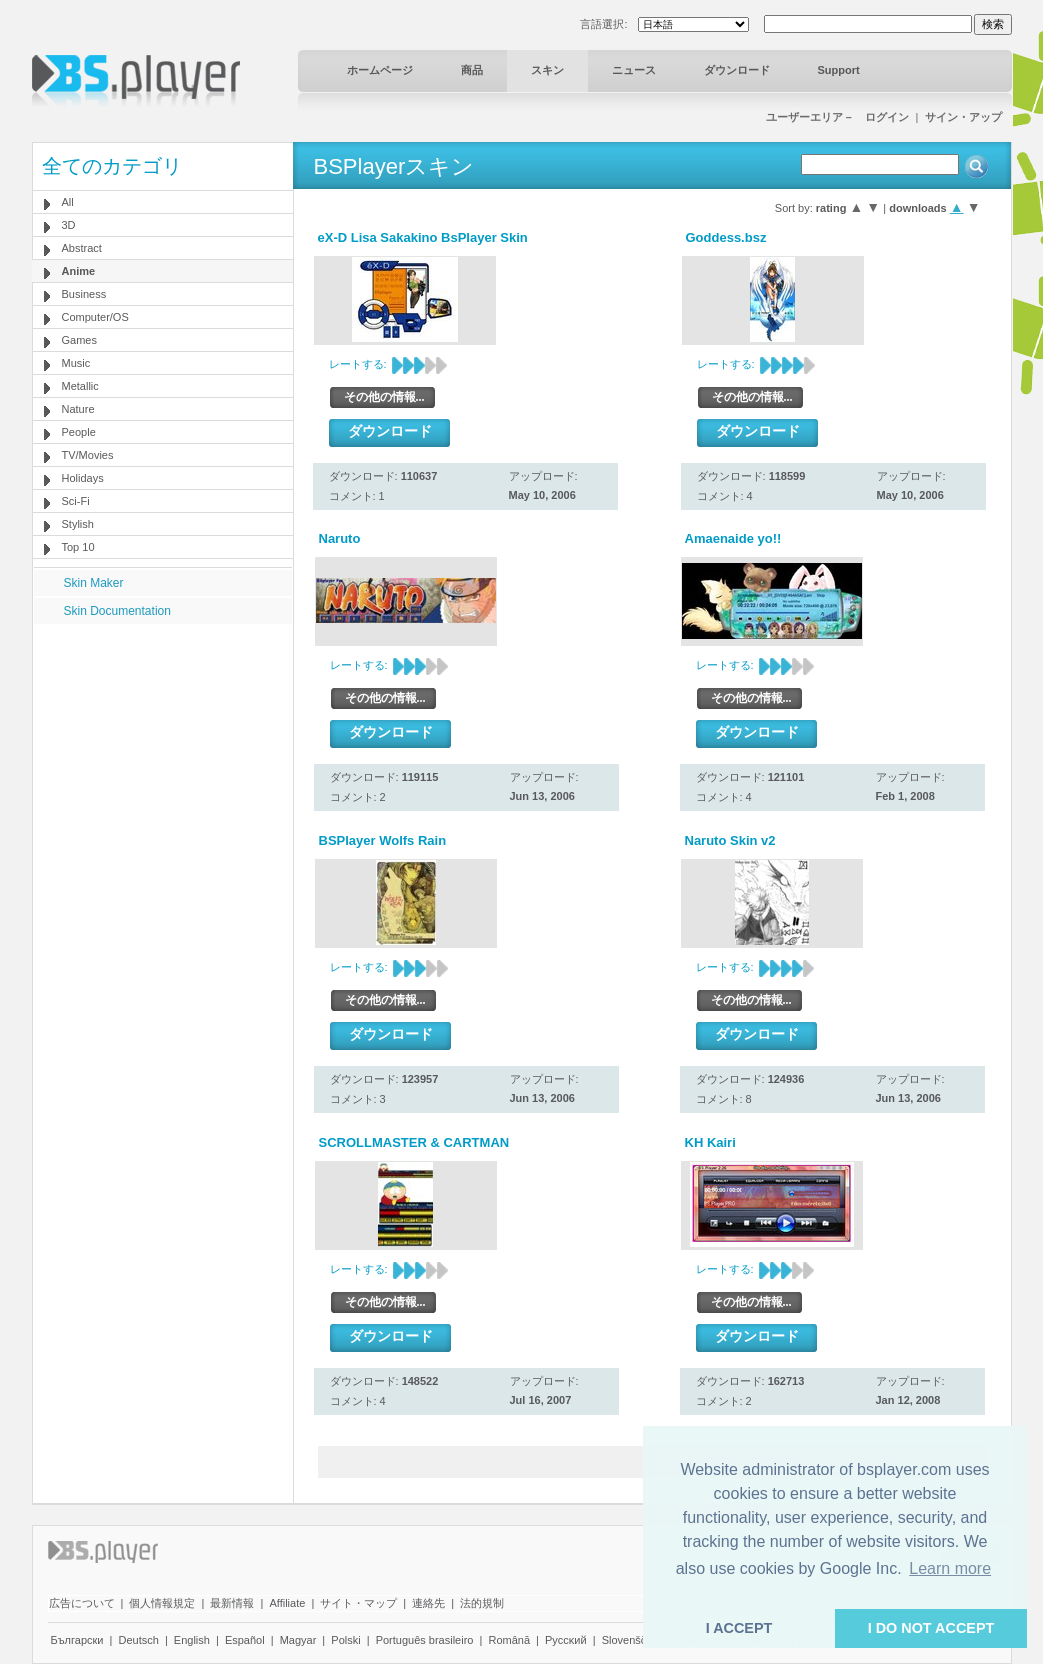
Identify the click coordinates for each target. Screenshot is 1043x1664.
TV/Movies (88, 455)
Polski (345, 1640)
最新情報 (232, 1603)
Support (839, 70)
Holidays (83, 478)
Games (79, 340)
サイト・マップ (358, 1603)
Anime (79, 271)
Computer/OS (95, 317)
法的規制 (482, 1603)
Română (509, 1640)
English (192, 1640)
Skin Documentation (117, 611)
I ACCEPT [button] (739, 1628)
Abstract (82, 248)
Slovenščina (631, 1640)
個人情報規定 (162, 1603)
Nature (78, 409)
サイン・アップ (963, 117)
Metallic (80, 386)
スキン (547, 70)
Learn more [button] (950, 1568)
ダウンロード (737, 70)
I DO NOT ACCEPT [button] (931, 1628)
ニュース (634, 70)
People (79, 432)
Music (76, 363)
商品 (472, 70)
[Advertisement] (162, 749)
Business (84, 294)
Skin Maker (94, 583)
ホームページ (380, 70)
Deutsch (138, 1640)
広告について (82, 1603)
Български (77, 1640)
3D (69, 225)
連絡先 (428, 1603)
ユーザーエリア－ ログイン (837, 117)
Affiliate (287, 1603)
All (68, 202)
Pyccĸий (566, 1640)
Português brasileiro (425, 1640)
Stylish (78, 524)
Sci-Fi (76, 501)
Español (245, 1640)
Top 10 (78, 547)
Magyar (298, 1640)
